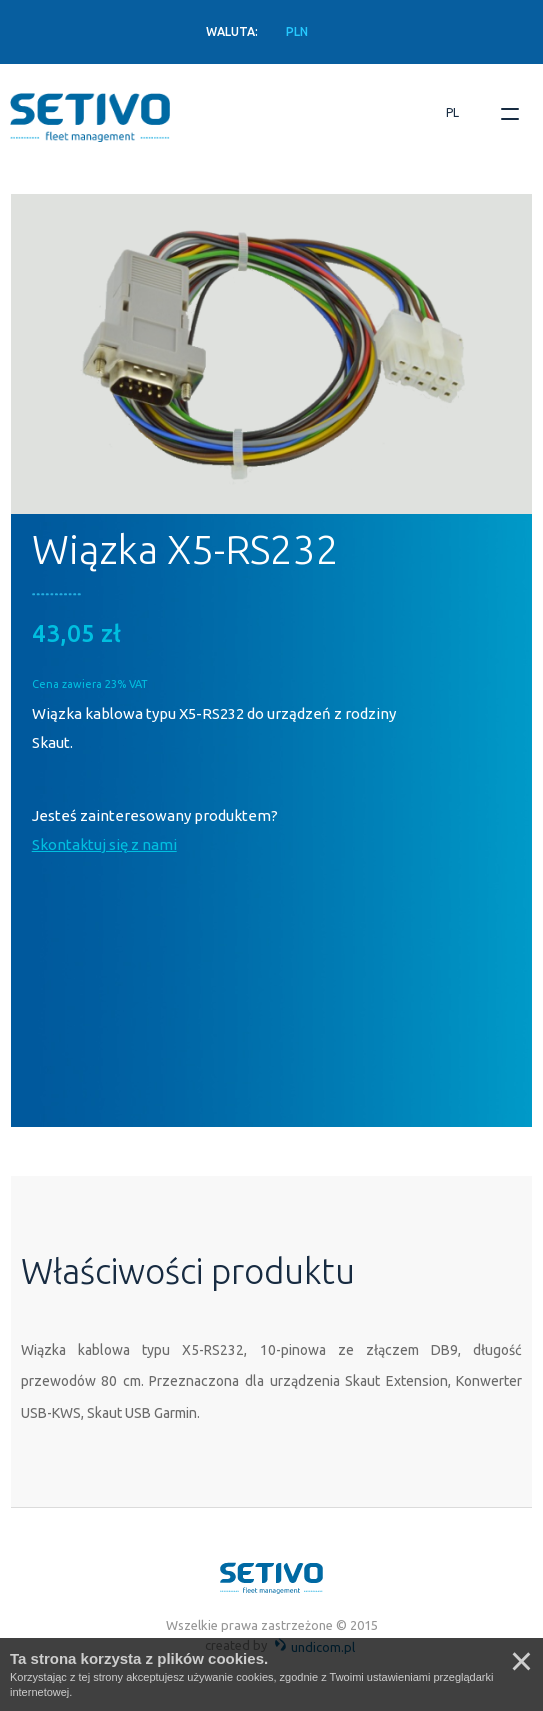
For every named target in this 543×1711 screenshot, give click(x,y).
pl (452, 112)
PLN (297, 31)
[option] (271, 354)
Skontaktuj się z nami (104, 844)
